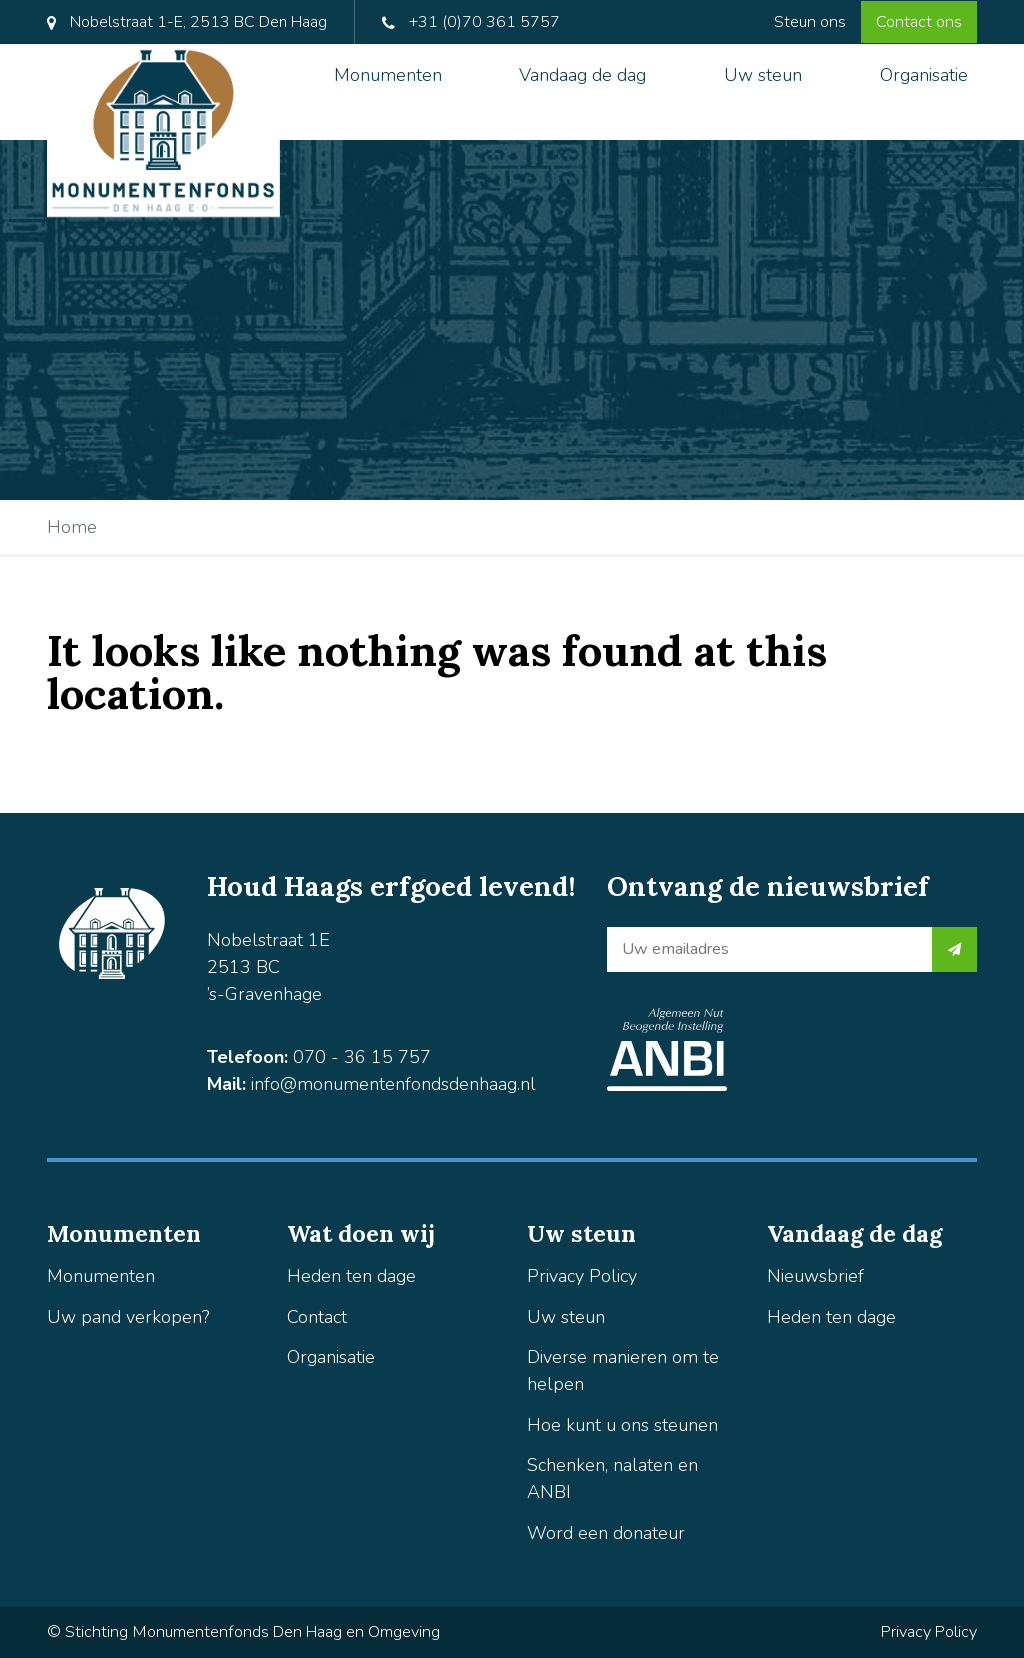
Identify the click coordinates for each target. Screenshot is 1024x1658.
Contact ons (919, 22)
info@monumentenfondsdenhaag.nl (393, 1084)
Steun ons (810, 22)
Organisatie (924, 75)
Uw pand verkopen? (128, 1317)
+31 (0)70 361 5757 (471, 22)
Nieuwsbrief (815, 1276)
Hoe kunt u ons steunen (622, 1425)
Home (72, 527)
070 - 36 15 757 (362, 1057)
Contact (317, 1317)
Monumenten (388, 75)
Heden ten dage (351, 1276)
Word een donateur (606, 1533)
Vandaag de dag (582, 75)
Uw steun (763, 75)
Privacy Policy (582, 1276)
